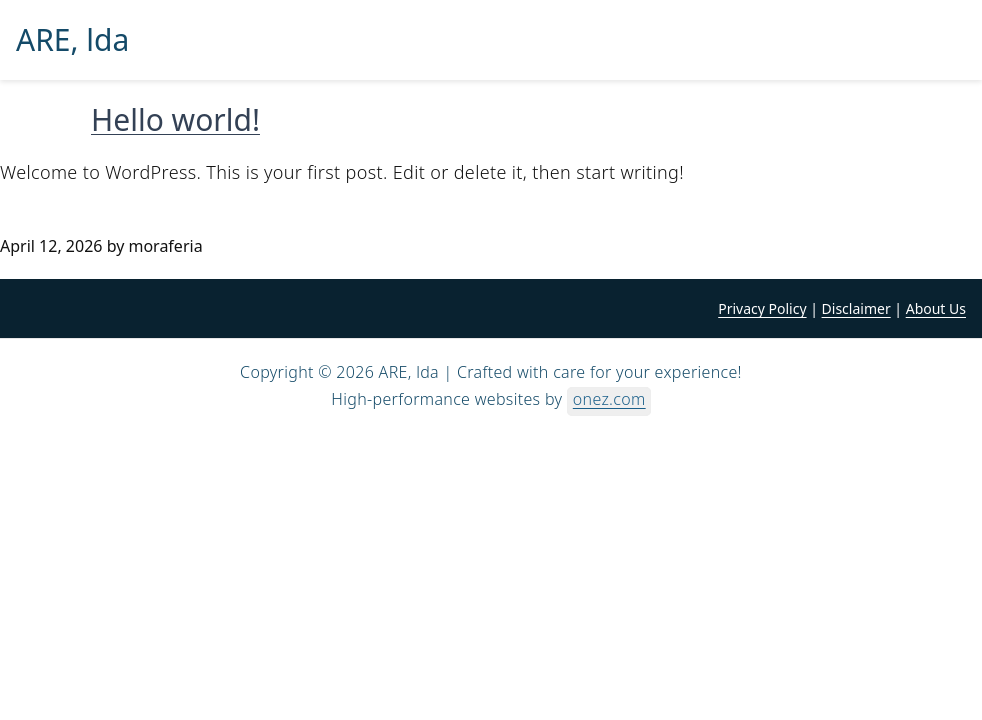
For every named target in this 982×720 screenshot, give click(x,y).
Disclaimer (856, 308)
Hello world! (175, 119)
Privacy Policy (762, 308)
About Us (936, 308)
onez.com (609, 399)
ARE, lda (72, 40)
